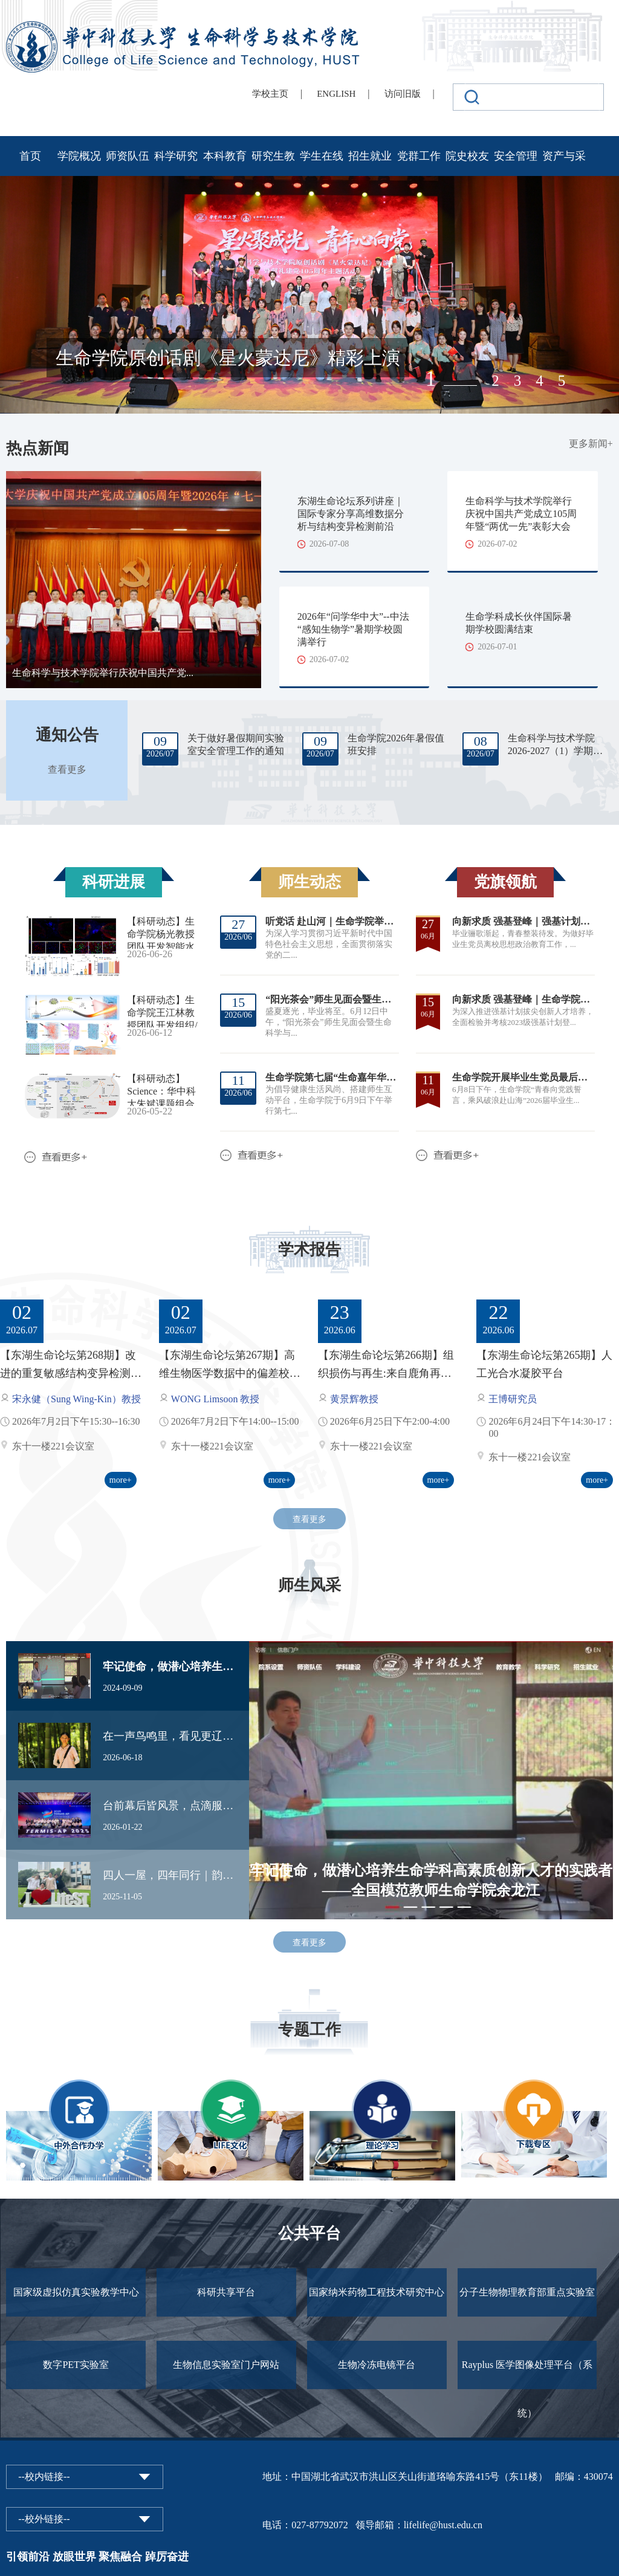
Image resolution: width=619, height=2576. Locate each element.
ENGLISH (336, 94)
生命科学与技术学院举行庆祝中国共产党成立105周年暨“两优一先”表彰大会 (521, 514)
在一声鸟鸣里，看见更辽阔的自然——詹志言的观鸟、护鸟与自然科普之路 (169, 1736)
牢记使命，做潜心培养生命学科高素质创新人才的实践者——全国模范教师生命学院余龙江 (169, 1666)
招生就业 (370, 156)
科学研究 (176, 156)
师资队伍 (127, 156)
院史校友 (467, 156)
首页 (30, 156)
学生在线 (321, 156)
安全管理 (515, 156)
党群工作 (419, 156)
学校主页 (270, 94)
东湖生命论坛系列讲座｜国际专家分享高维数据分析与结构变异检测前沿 (350, 514)
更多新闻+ (591, 443)
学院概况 (79, 156)
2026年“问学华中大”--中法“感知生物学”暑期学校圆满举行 (353, 629)
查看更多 (67, 769)
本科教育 (225, 156)
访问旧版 (402, 94)
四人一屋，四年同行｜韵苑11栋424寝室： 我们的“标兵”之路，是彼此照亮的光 (169, 1875)
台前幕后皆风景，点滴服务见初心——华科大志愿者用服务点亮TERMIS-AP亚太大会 (169, 1806)
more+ (120, 1480)
